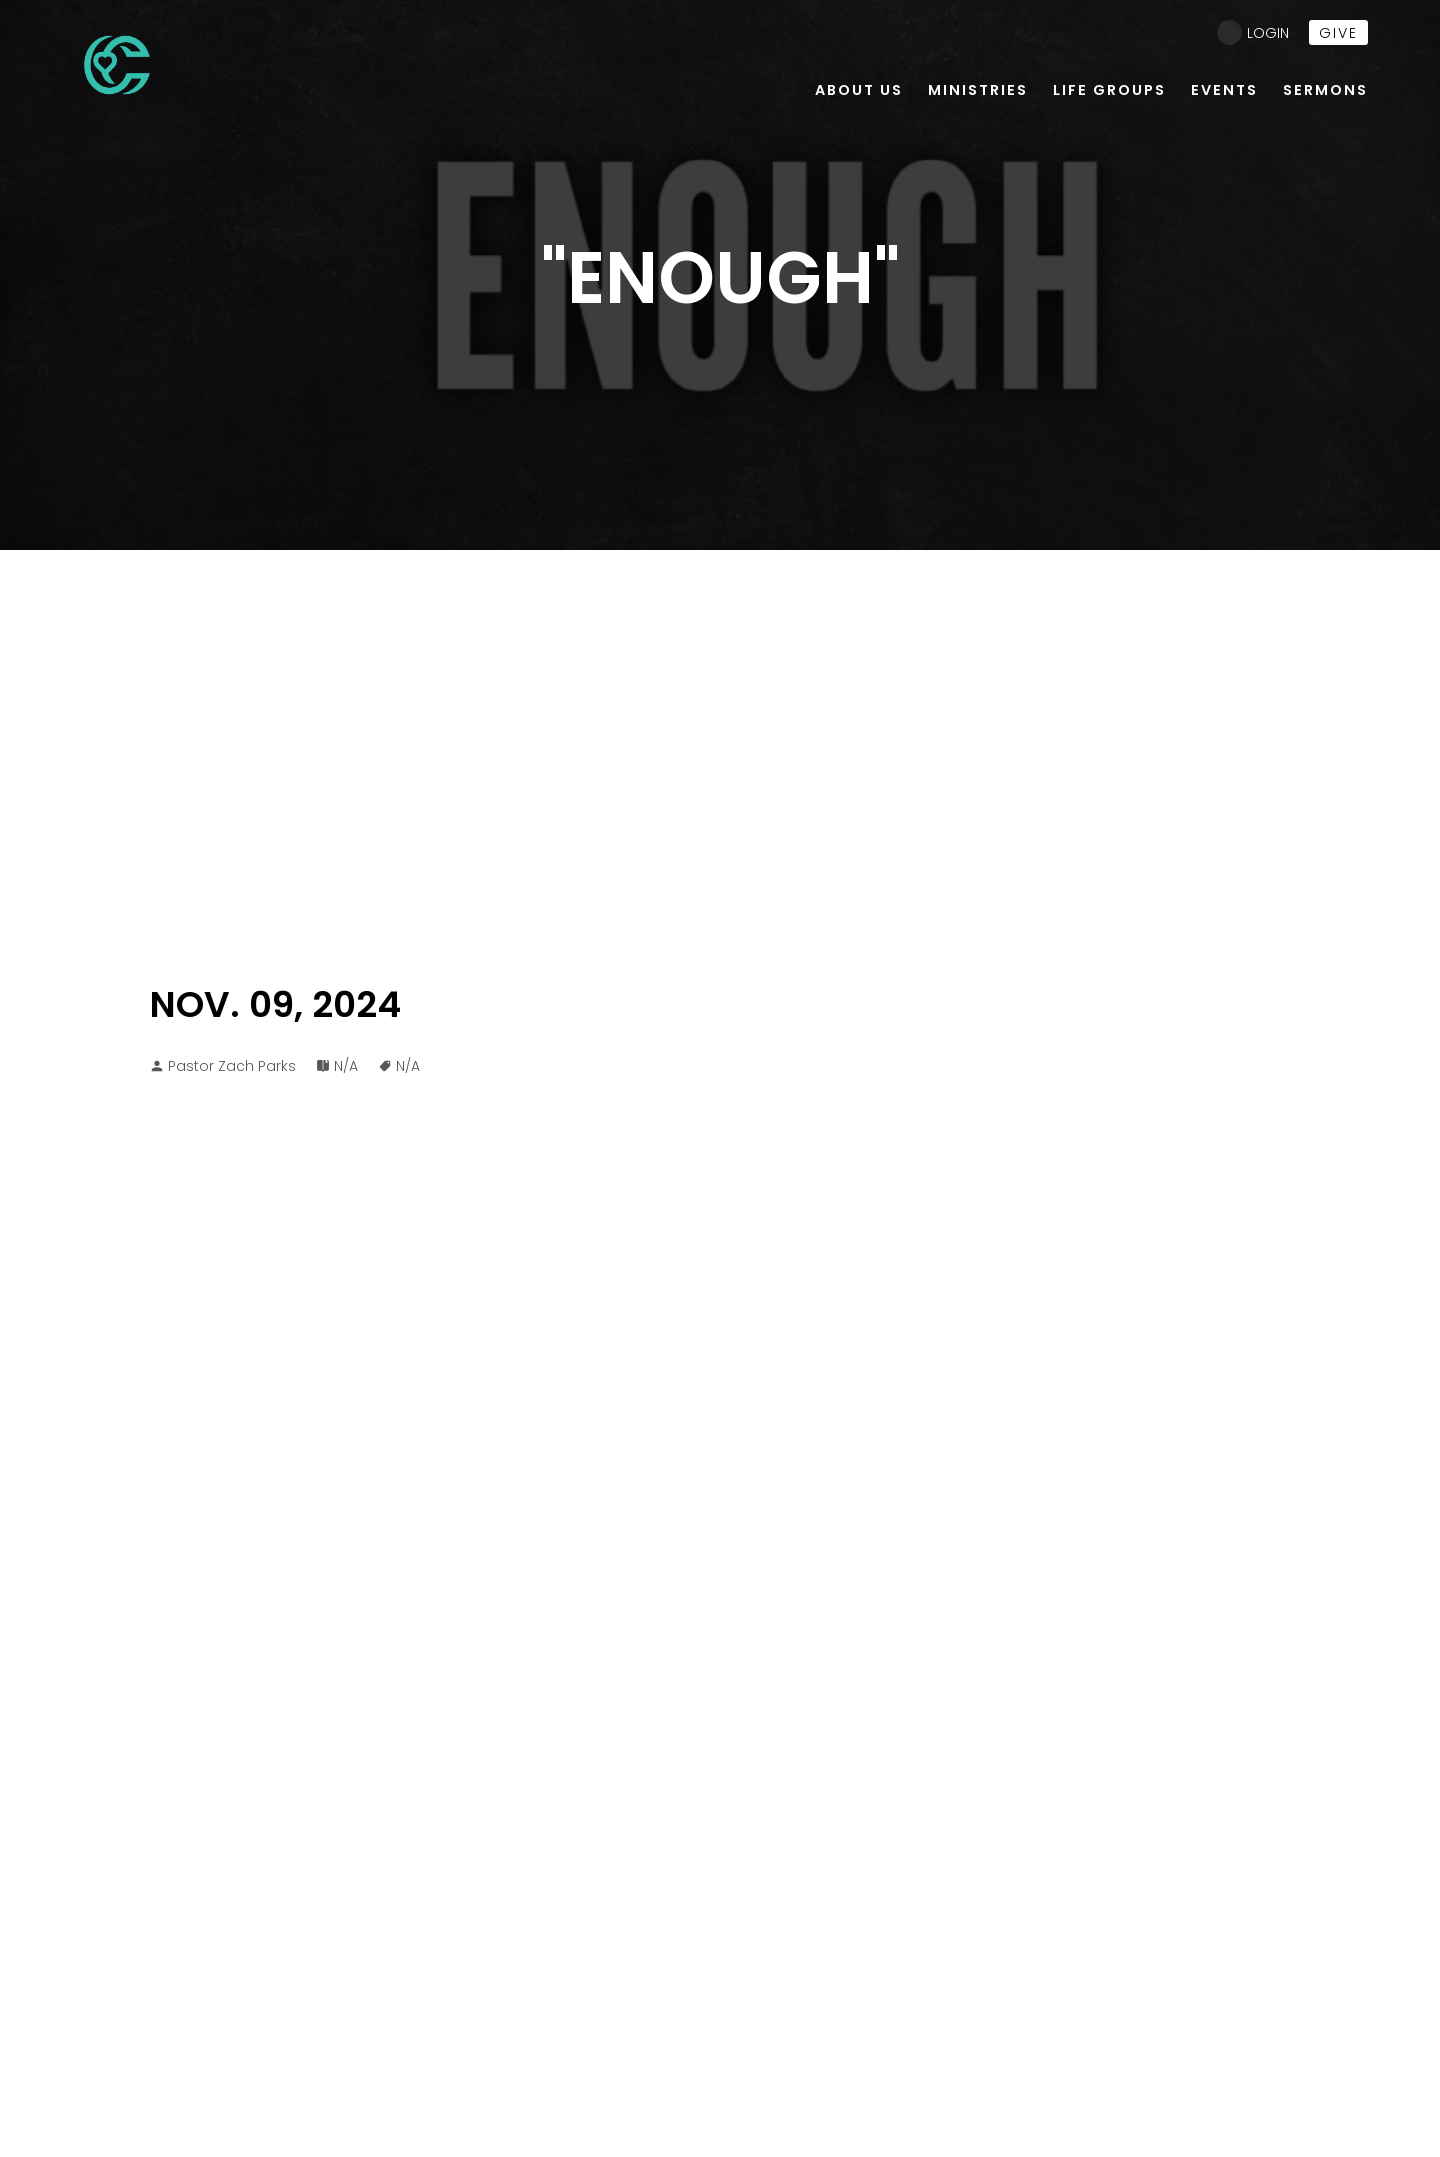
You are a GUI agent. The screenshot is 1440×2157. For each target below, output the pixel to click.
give (1338, 33)
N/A (346, 1066)
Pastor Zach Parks (232, 1066)
